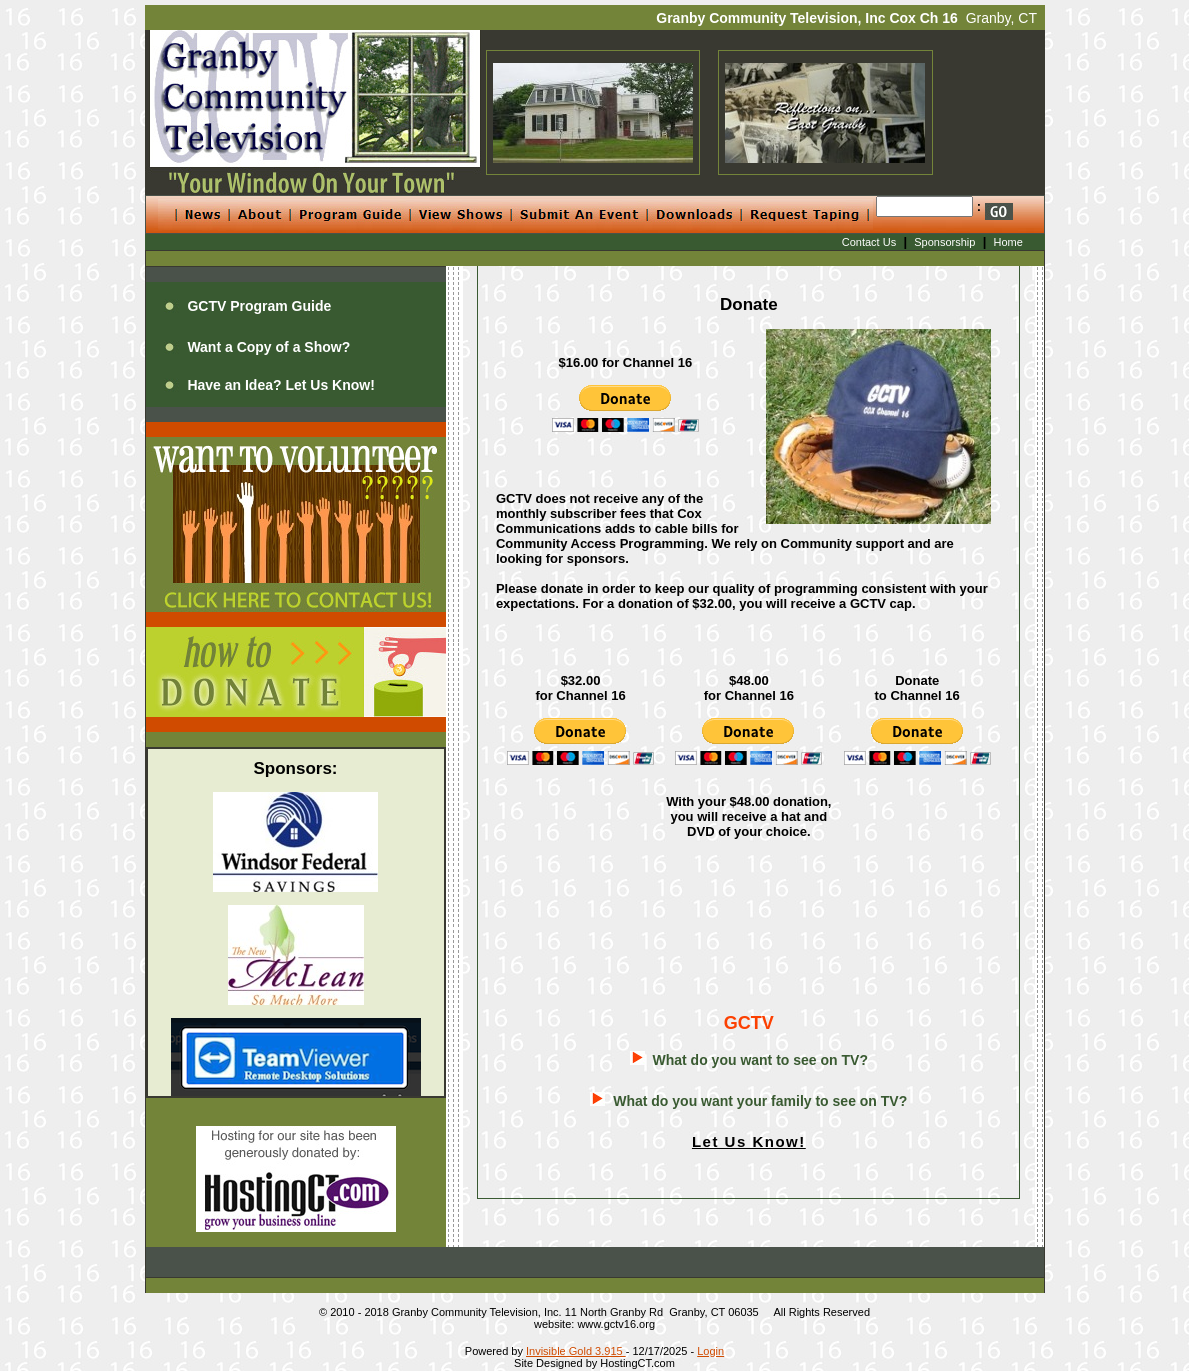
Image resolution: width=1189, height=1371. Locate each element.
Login (710, 1351)
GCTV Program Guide (259, 306)
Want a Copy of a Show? (268, 347)
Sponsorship (944, 242)
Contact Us (869, 242)
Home (1008, 242)
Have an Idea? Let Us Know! (280, 385)
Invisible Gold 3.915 (576, 1351)
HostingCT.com (637, 1363)
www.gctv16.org (616, 1324)
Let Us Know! (749, 1141)
